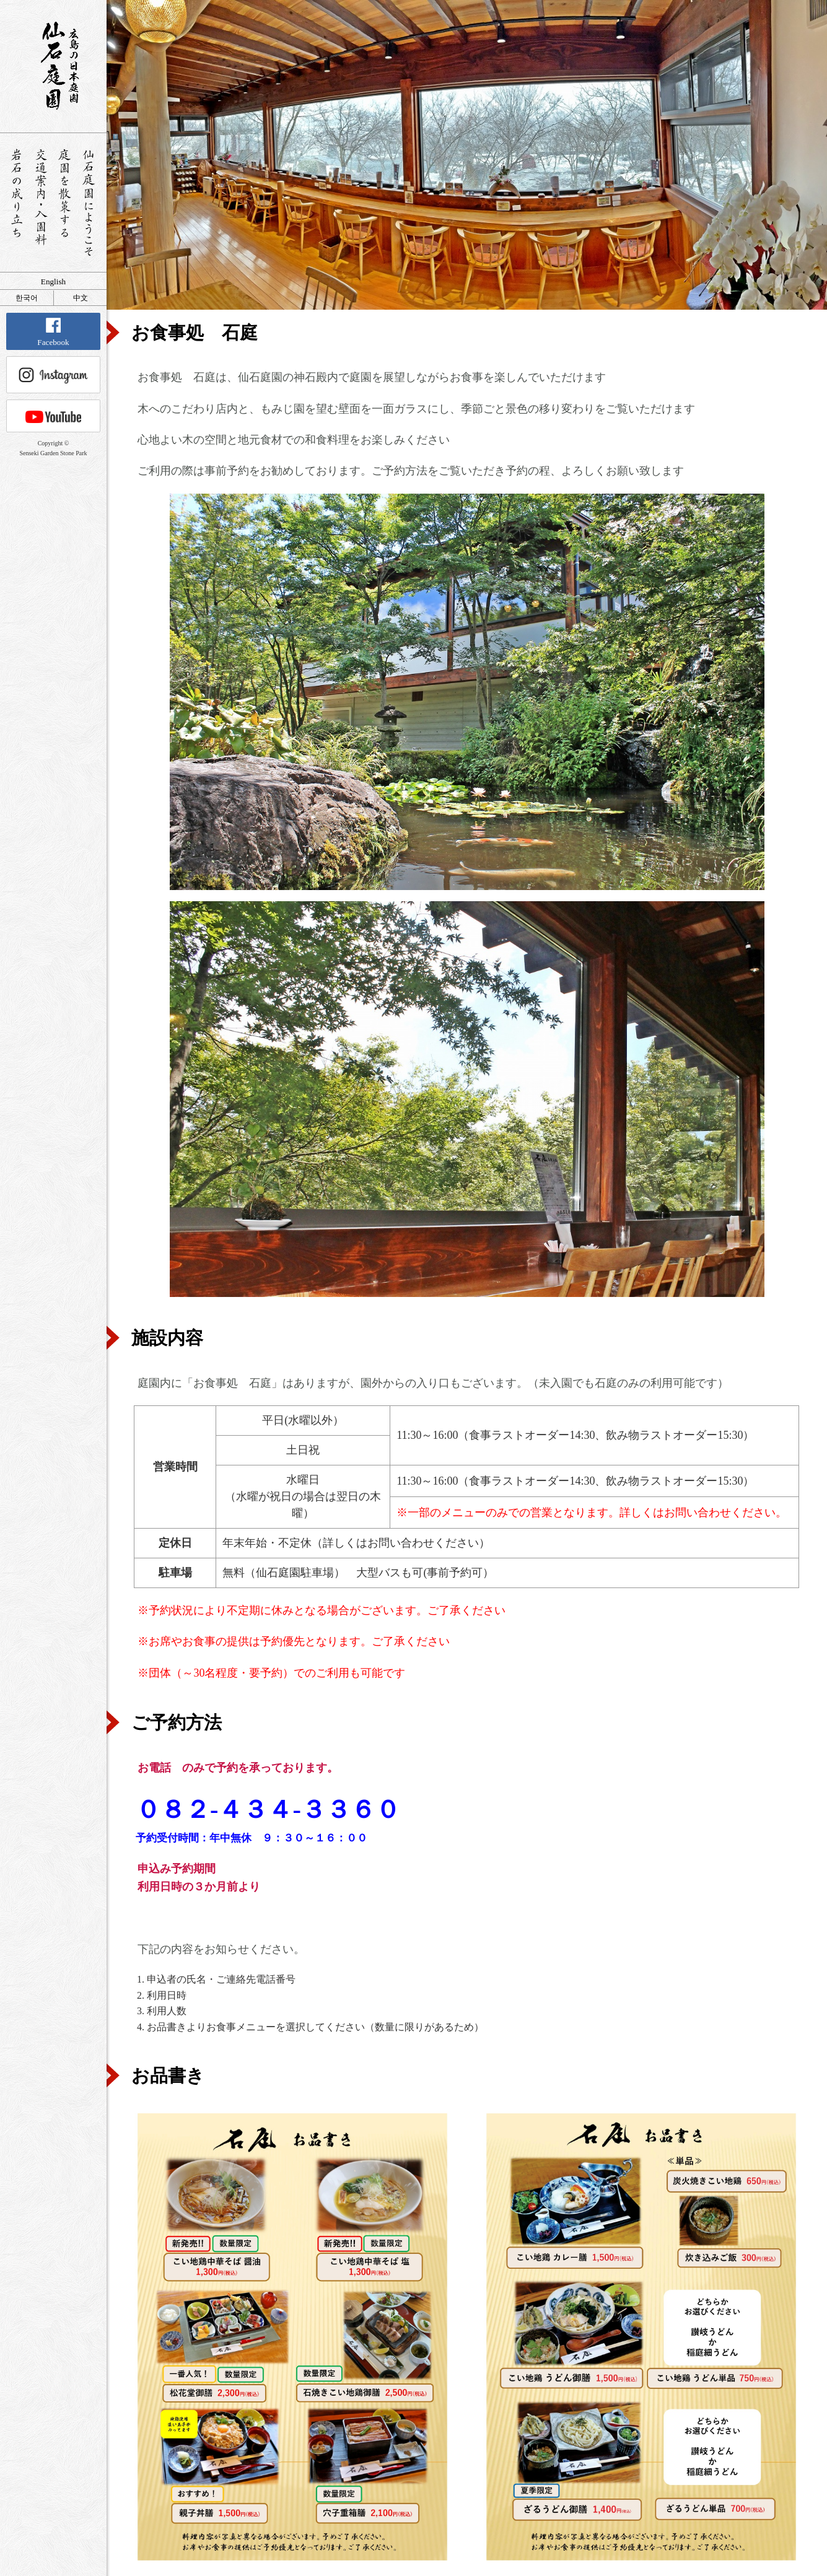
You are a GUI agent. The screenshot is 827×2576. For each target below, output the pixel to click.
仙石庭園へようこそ (89, 203)
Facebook (53, 332)
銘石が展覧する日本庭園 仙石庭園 (53, 65)
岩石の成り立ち (16, 203)
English (53, 281)
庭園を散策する (65, 203)
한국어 (26, 298)
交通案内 (40, 203)
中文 (80, 298)
